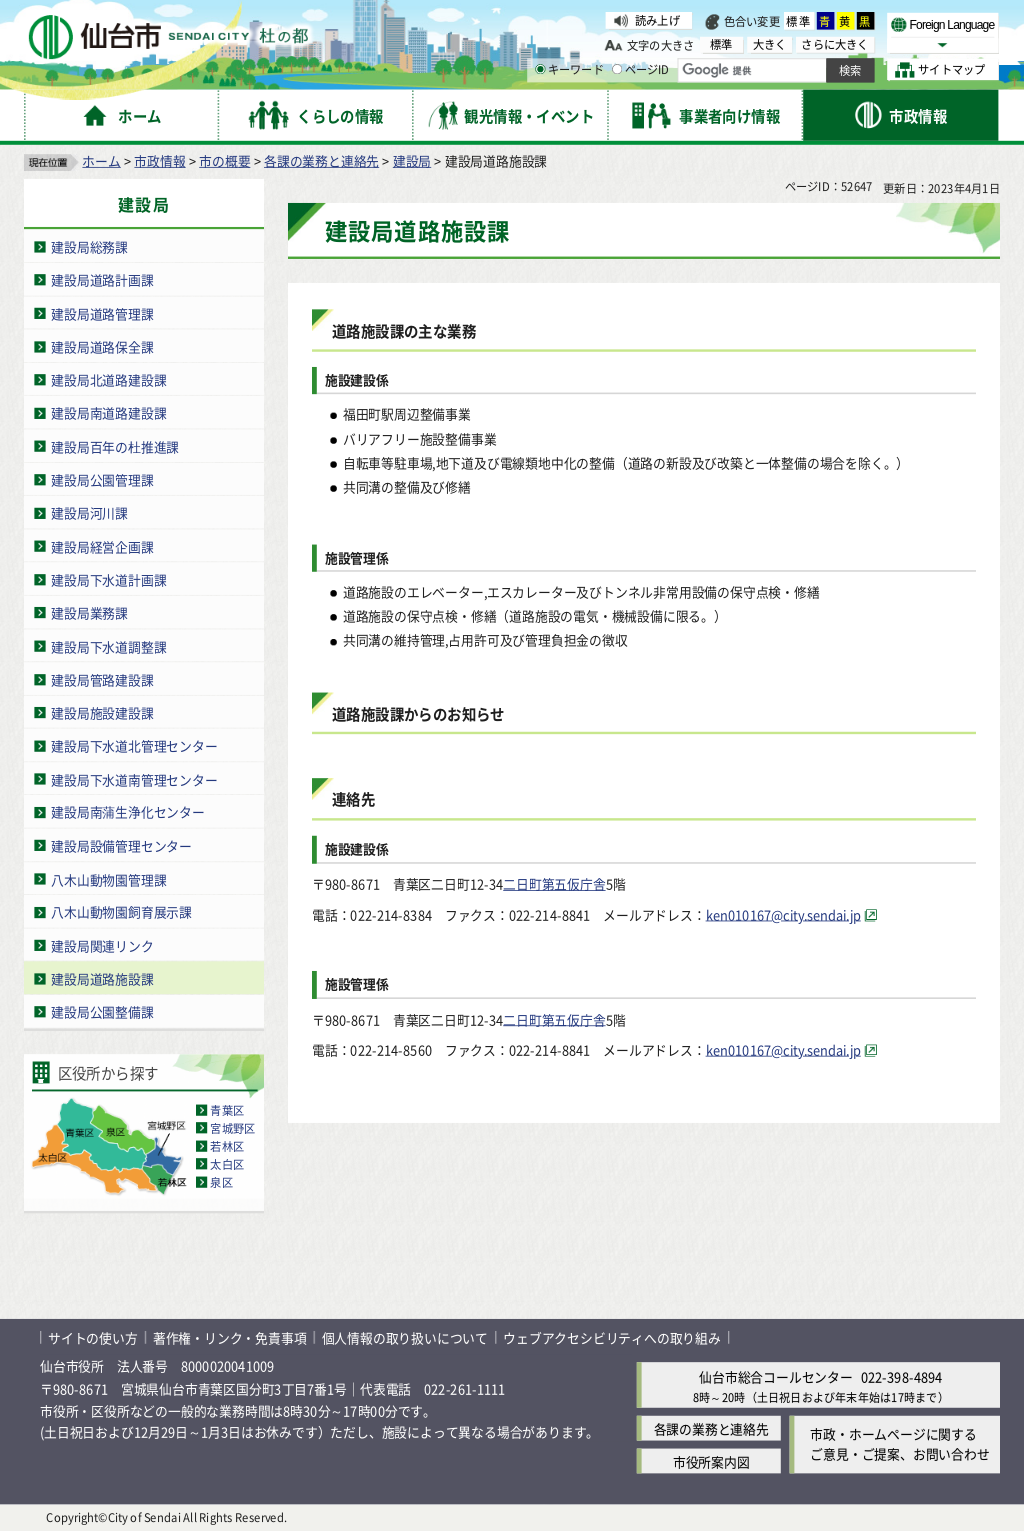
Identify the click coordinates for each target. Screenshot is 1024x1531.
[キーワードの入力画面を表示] (540, 69)
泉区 (221, 1182)
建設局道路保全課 (102, 346)
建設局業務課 (89, 612)
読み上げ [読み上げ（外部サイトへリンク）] (657, 20)
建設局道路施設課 (102, 978)
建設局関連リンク (102, 945)
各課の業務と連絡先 (321, 160)
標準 (799, 21)
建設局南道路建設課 (108, 413)
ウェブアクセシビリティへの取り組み (612, 1337)
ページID (641, 70)
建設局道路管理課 (102, 313)
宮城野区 (232, 1128)
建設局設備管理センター (121, 845)
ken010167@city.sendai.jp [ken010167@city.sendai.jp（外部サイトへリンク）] (783, 914)
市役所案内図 (711, 1461)
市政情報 (159, 160)
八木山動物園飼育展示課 (121, 912)
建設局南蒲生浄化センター (128, 812)
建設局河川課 (89, 512)
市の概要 (224, 160)
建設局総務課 (89, 246)
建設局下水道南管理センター (134, 779)
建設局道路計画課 (102, 279)
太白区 (227, 1164)
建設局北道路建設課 (108, 379)
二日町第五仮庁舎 (554, 883)
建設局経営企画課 (102, 546)
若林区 (227, 1146)
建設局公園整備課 (102, 1011)
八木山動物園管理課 (108, 878)
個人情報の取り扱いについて (405, 1337)
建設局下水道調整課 (108, 645)
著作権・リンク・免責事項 (230, 1337)
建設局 (412, 160)
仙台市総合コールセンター (776, 1376)
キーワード (569, 70)
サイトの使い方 (93, 1337)
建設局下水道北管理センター (134, 745)
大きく (770, 44)
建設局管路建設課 (102, 679)
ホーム (101, 160)
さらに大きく (834, 44)
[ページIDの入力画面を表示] (617, 69)
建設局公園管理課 (102, 479)
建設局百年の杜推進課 (115, 446)
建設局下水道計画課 (108, 579)
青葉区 (227, 1110)
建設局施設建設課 (102, 712)
